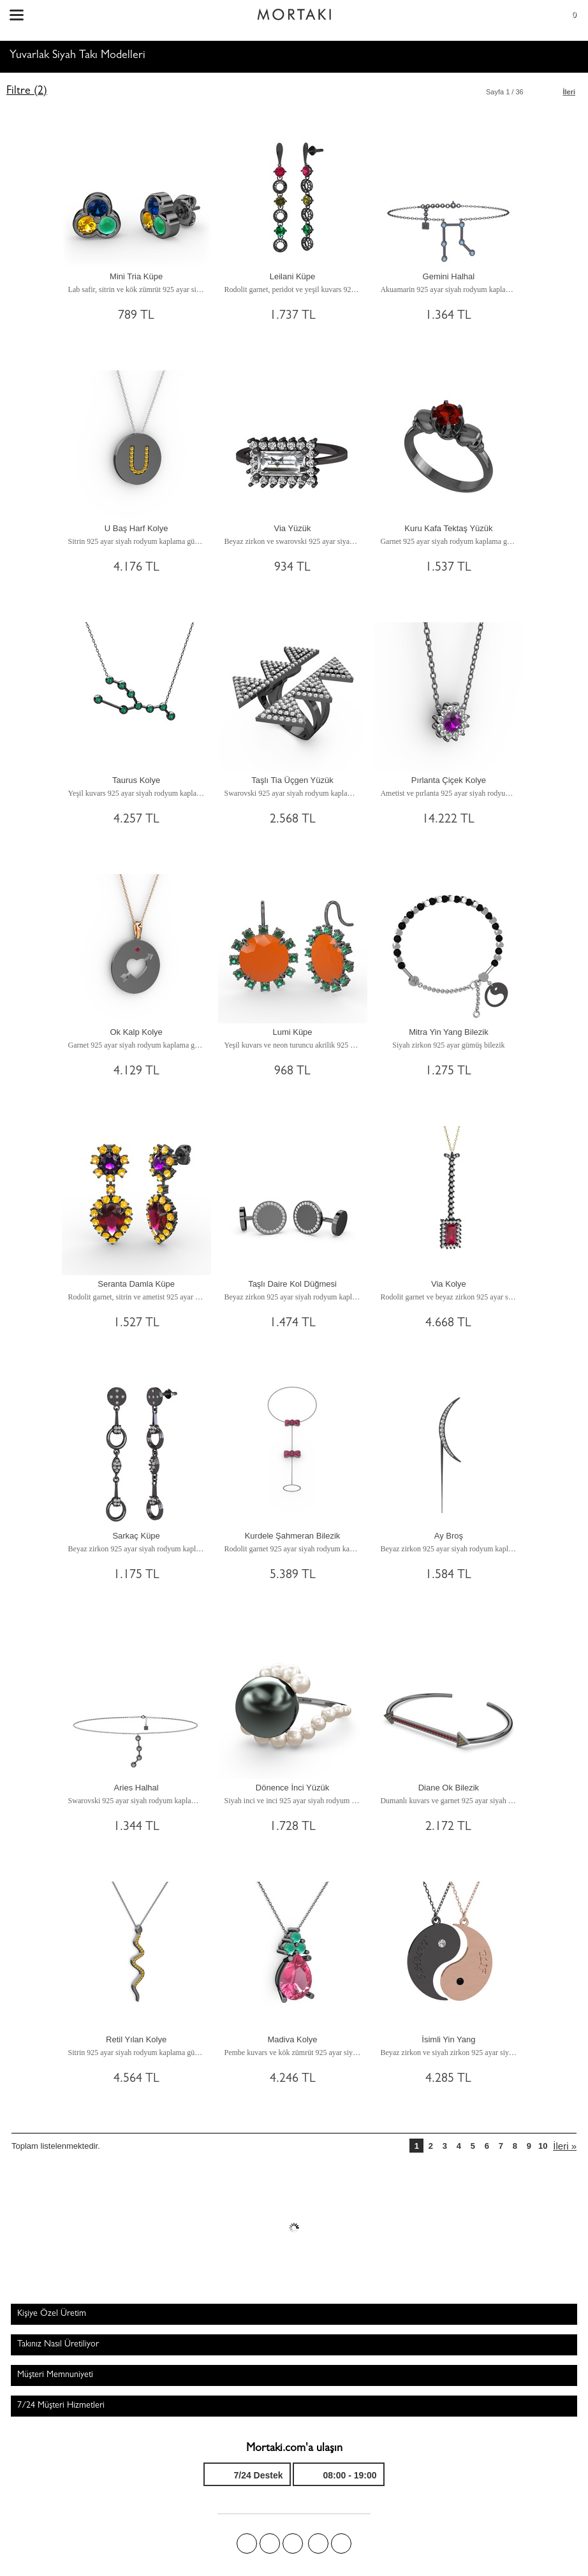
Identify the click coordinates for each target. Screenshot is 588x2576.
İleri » (565, 2146)
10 (542, 2146)
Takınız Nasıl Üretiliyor (58, 2344)
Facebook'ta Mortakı (247, 2543)
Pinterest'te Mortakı (293, 2543)
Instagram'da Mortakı (318, 2543)
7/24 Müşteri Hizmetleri (61, 2405)
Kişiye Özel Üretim (51, 2313)
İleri (568, 92)
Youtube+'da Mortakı (341, 2543)
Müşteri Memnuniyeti (55, 2375)
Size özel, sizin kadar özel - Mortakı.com (294, 11)
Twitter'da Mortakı (270, 2543)
